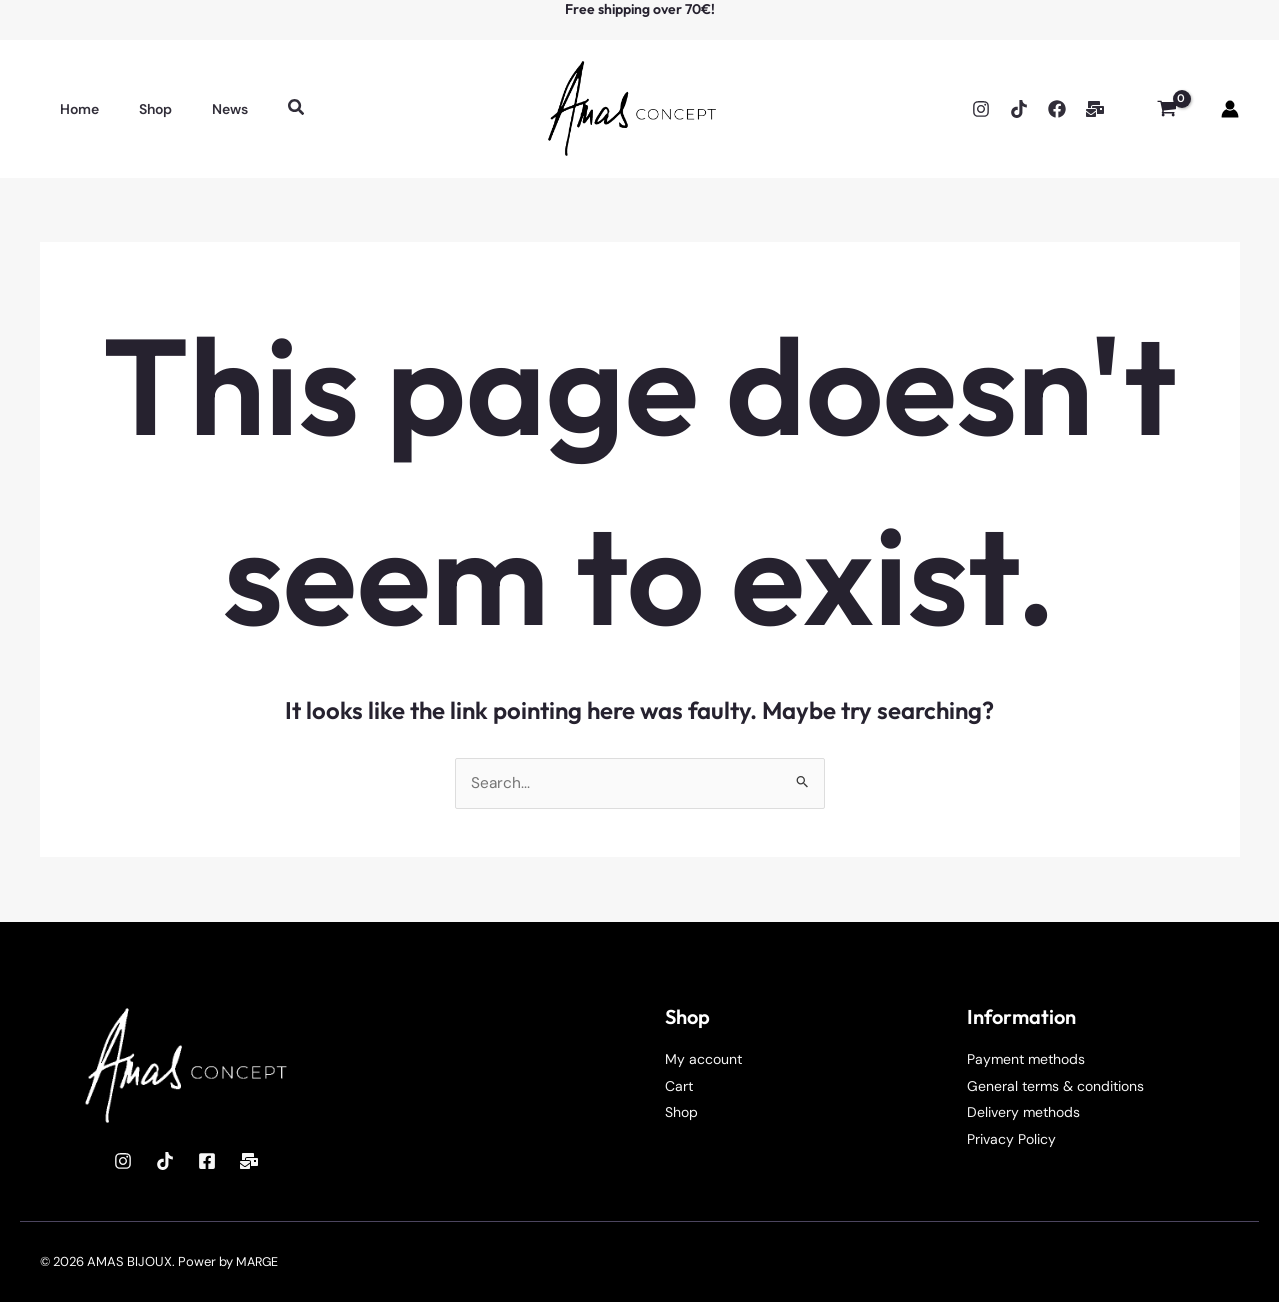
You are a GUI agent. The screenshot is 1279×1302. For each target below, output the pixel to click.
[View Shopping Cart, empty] (1166, 109)
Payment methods (1026, 1059)
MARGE (258, 1261)
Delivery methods (1023, 1112)
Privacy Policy (1011, 1139)
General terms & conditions (1055, 1086)
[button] (261, 108)
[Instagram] (981, 109)
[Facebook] (1057, 109)
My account (703, 1059)
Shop (681, 1112)
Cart (679, 1086)
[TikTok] (1019, 109)
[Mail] (249, 1161)
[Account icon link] (1230, 109)
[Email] (1095, 109)
